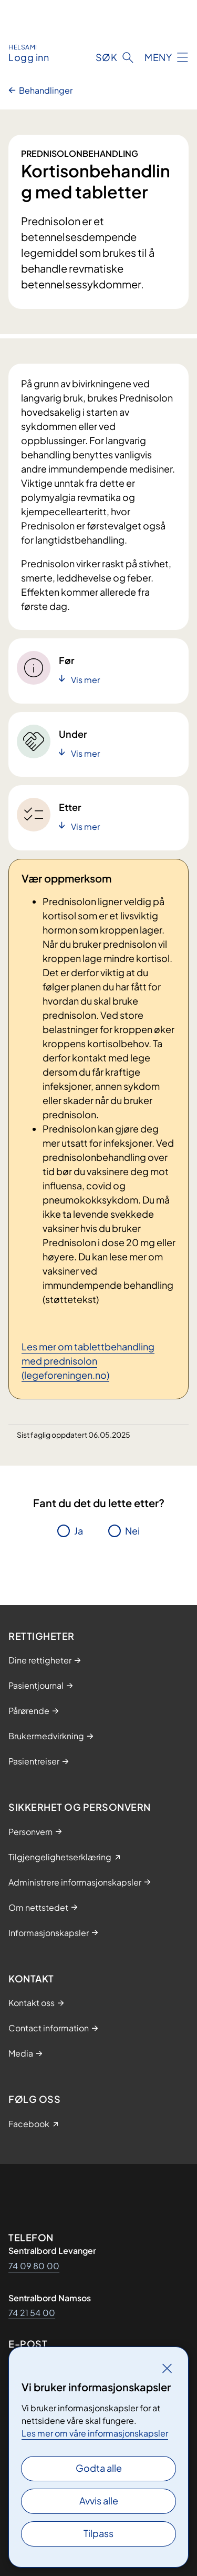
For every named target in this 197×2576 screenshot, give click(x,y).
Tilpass (98, 2533)
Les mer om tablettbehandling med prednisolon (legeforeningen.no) (88, 1360)
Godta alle (99, 2468)
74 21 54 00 (31, 2312)
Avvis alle (98, 2500)
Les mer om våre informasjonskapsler (95, 2433)
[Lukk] (167, 2368)
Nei (132, 1531)
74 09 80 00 (33, 2265)
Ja (78, 1531)
